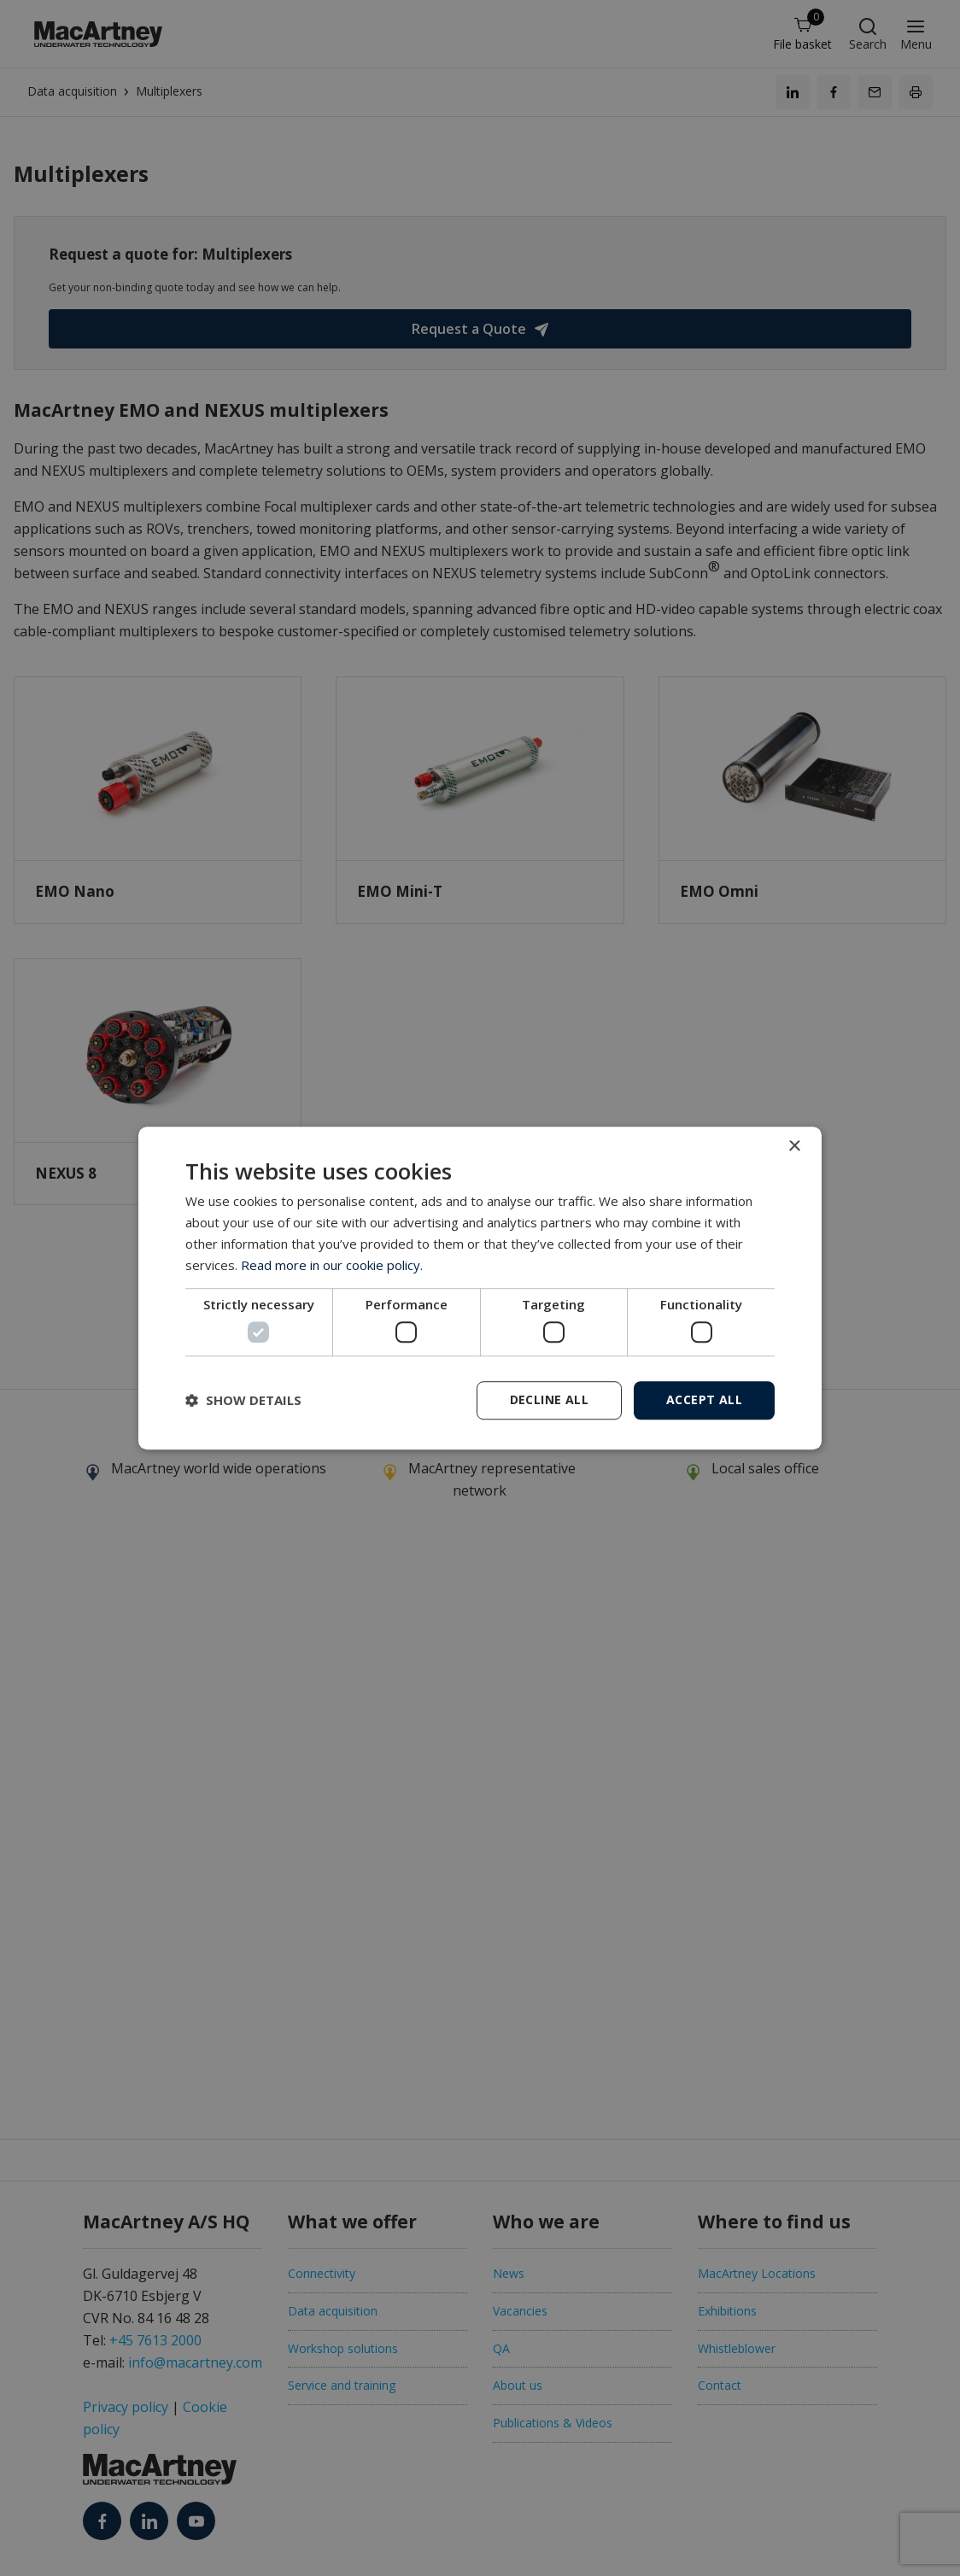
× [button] (793, 1146)
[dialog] (480, 1288)
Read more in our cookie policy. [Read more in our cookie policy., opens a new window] (332, 1264)
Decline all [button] (549, 1399)
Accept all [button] (704, 1399)
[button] (243, 1400)
